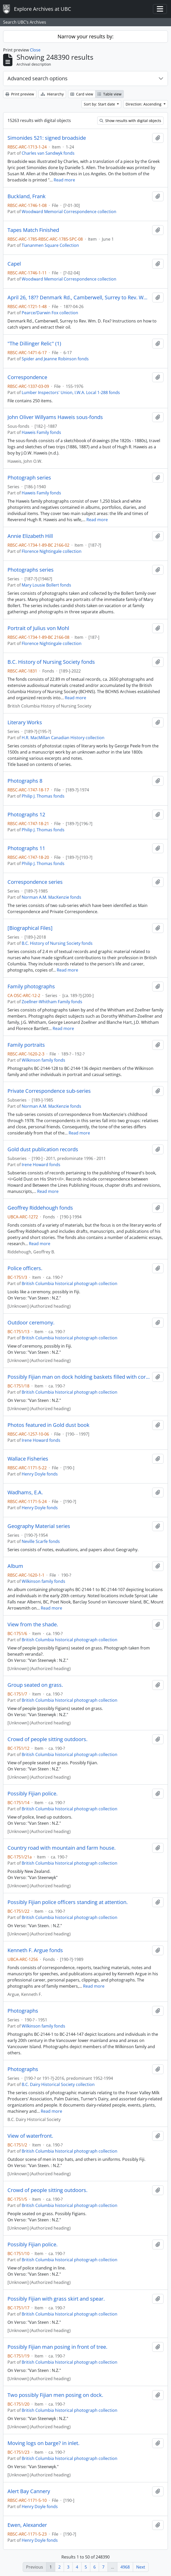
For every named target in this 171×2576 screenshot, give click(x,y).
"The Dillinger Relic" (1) (34, 343)
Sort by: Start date (100, 104)
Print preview (19, 94)
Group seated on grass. (35, 1685)
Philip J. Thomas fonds (43, 796)
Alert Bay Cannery (28, 2491)
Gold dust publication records (42, 1149)
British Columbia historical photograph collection (69, 1283)
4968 (125, 2567)
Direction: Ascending (144, 104)
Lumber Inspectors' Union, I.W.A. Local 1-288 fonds (71, 392)
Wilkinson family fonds (43, 1060)
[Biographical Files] (30, 928)
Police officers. (24, 1268)
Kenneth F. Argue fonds (35, 1950)
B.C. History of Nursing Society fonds (51, 662)
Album (15, 1566)
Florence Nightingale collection (52, 551)
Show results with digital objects (130, 120)
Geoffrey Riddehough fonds (40, 1208)
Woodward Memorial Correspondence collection (69, 211)
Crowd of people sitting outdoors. (47, 1739)
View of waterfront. (30, 2136)
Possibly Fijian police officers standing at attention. (67, 1902)
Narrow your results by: (85, 36)
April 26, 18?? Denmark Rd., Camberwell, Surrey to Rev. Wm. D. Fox (78, 297)
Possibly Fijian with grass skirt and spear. (56, 2299)
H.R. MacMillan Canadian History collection (63, 737)
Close (35, 50)
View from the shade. (32, 1624)
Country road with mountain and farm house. (61, 1848)
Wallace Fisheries (27, 1459)
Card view (81, 94)
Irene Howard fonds (41, 1164)
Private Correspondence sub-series (49, 1091)
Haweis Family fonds (41, 432)
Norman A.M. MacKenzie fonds (51, 897)
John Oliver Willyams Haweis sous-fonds (55, 417)
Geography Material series (38, 1526)
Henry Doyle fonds (40, 1474)
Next (140, 2567)
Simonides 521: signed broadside (46, 138)
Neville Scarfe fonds (41, 1541)
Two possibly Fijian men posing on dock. (55, 2395)
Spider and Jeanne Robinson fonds (55, 359)
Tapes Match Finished (33, 230)
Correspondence (27, 377)
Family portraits (26, 1045)
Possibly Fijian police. (32, 1794)
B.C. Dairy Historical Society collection (58, 2084)
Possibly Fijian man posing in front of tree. (57, 2347)
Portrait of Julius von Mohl (38, 628)
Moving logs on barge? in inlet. (43, 2443)
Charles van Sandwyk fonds (48, 153)
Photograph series (29, 478)
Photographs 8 (24, 781)
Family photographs (31, 986)
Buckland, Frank (26, 196)
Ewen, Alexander (27, 2525)
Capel (14, 264)
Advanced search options (37, 78)
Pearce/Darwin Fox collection (50, 313)
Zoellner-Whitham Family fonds (52, 1002)
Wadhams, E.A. (25, 1492)
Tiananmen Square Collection (50, 245)
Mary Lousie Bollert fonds (46, 585)
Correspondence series (35, 882)
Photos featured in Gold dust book (48, 1425)
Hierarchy (52, 94)
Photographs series (30, 570)
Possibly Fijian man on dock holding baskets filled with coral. (78, 1377)
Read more (64, 180)
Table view (109, 94)
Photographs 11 (26, 848)
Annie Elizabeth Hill (30, 536)
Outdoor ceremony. (30, 1323)
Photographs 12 (26, 814)
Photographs (22, 2011)
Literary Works (24, 722)
